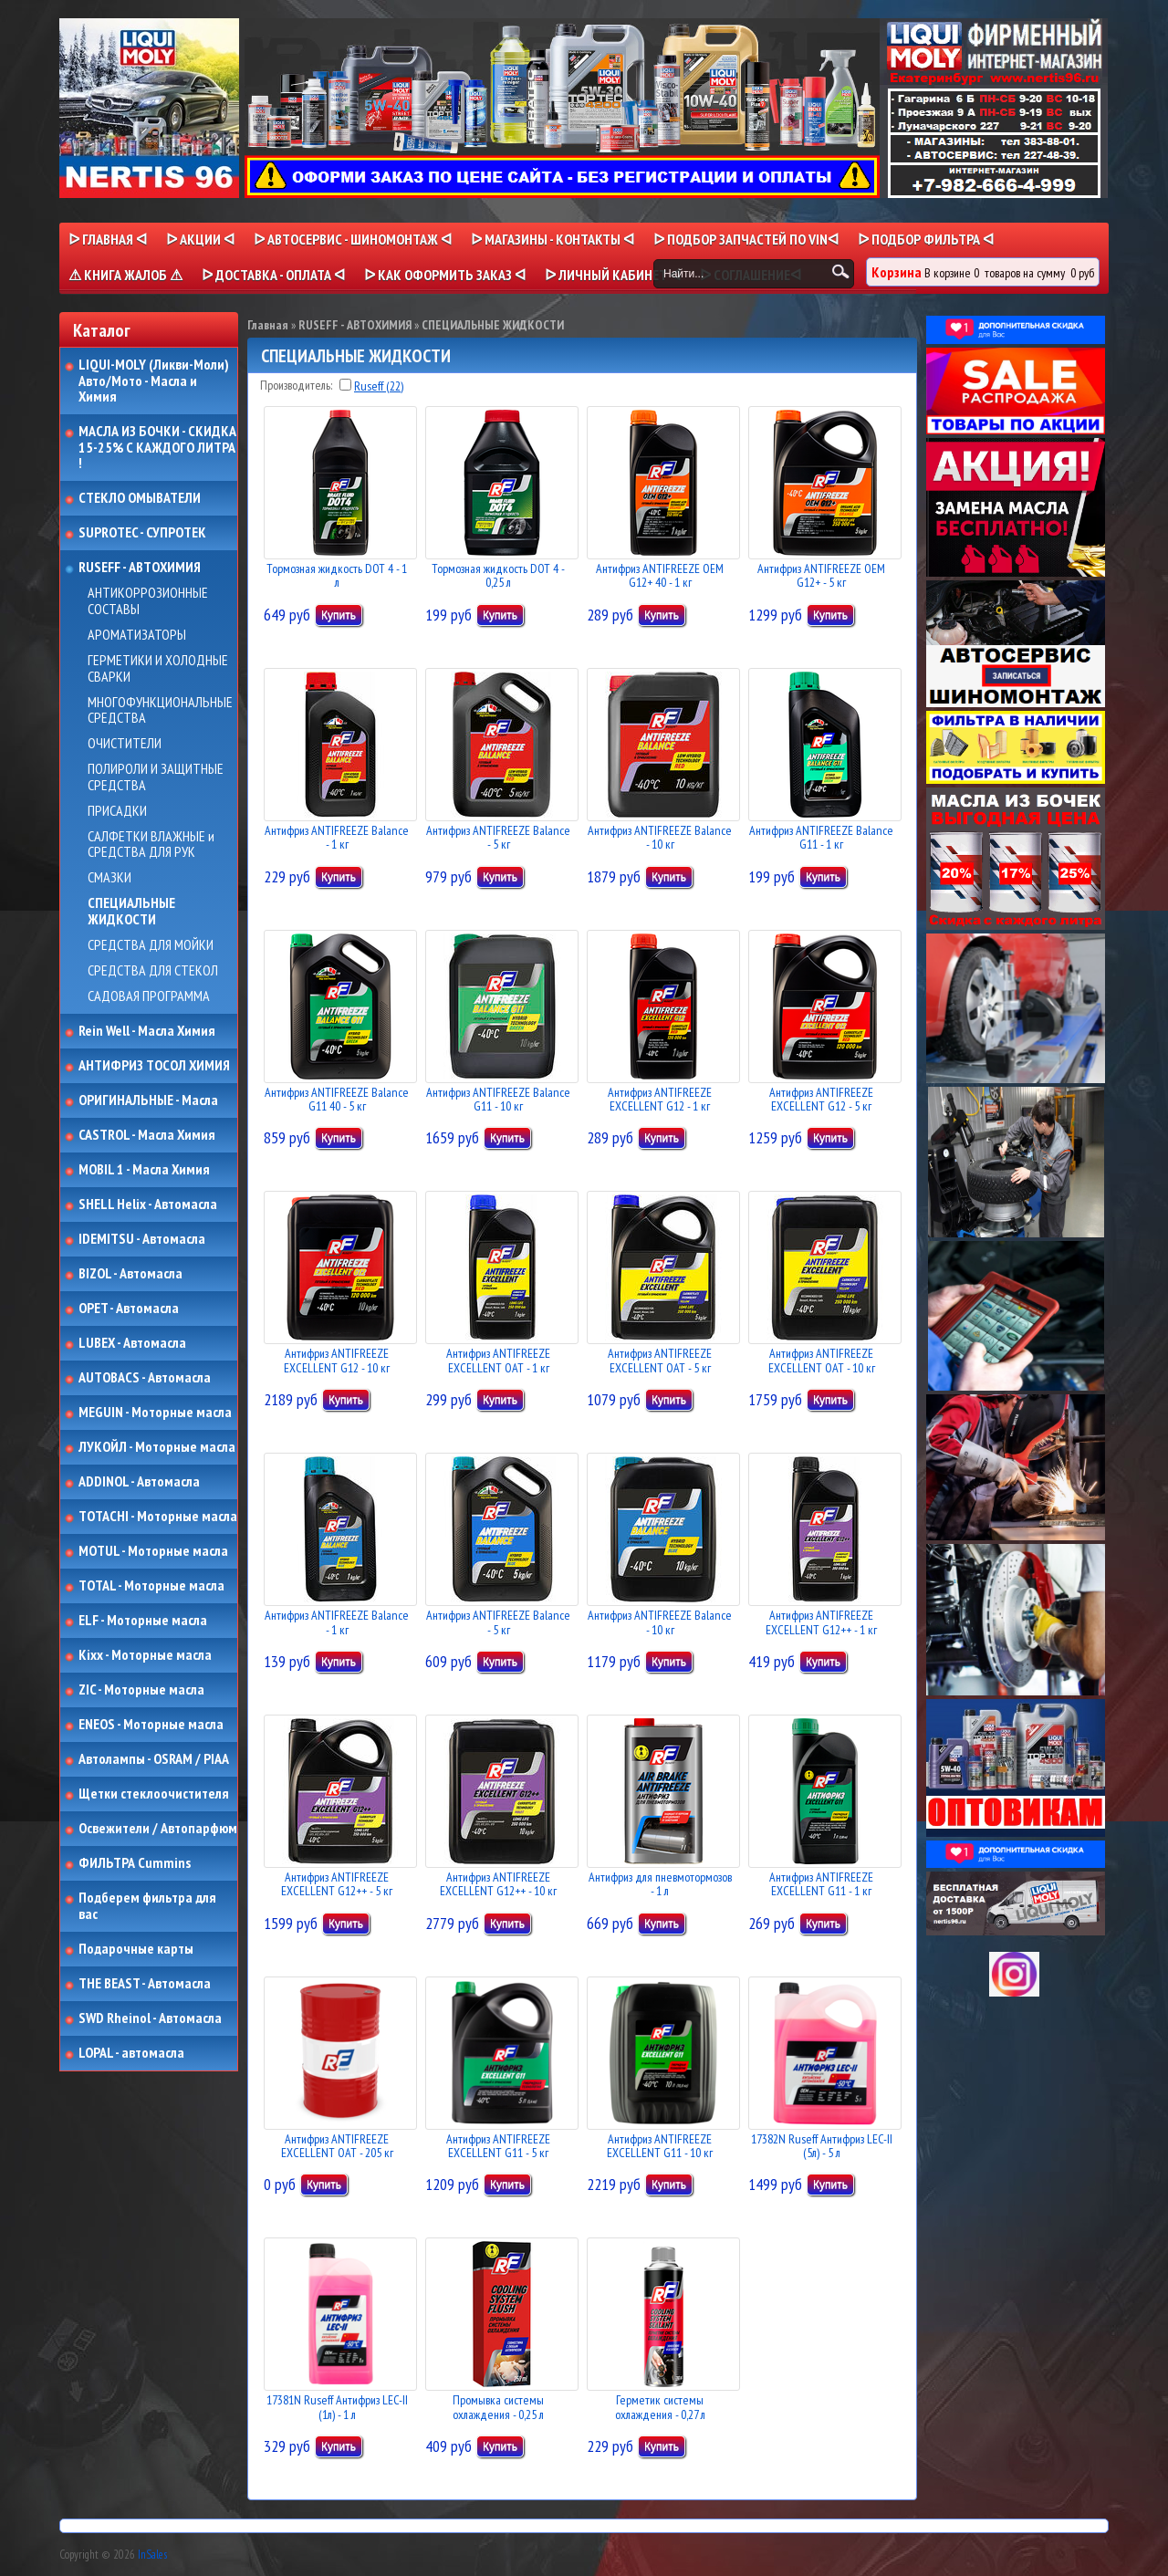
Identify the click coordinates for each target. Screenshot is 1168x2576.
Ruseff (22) (378, 386)
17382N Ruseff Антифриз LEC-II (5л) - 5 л (821, 2146)
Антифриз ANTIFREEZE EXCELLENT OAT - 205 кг (337, 2146)
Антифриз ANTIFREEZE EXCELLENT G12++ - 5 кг (336, 1884)
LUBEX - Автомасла (132, 1343)
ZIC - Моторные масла (141, 1690)
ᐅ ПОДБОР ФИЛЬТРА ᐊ (926, 239)
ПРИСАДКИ (117, 811)
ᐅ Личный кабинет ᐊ (613, 275)
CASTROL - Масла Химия (146, 1135)
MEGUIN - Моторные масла (155, 1412)
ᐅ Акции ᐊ (200, 239)
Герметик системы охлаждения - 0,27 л (660, 2407)
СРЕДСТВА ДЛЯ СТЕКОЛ (153, 971)
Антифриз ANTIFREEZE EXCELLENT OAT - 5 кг (660, 1360)
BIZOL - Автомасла (130, 1274)
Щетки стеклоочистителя (153, 1794)
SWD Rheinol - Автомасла (150, 2018)
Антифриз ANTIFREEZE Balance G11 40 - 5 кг (337, 1099)
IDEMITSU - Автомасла (141, 1239)
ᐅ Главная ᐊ (107, 239)
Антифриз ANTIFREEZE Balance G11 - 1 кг (821, 837)
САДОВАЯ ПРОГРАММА (149, 996)
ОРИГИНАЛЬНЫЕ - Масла (148, 1100)
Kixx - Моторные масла (145, 1655)
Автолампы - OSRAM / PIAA (153, 1759)
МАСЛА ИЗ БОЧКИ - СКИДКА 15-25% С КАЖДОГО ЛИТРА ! (157, 447)
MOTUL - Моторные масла (153, 1551)
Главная (267, 325)
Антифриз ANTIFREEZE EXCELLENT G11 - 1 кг (821, 1884)
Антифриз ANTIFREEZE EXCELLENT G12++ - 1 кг (821, 1622)
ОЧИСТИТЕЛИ (125, 743)
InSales (152, 2554)
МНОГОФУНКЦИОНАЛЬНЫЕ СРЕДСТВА (160, 710)
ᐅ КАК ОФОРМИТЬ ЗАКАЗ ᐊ (445, 275)
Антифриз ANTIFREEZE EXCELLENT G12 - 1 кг (660, 1099)
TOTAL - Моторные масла (151, 1586)
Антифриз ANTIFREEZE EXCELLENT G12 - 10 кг (337, 1360)
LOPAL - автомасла (131, 2053)
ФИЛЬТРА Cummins (134, 1863)
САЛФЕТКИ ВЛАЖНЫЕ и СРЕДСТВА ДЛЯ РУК (151, 844)
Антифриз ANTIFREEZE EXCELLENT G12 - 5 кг (821, 1099)
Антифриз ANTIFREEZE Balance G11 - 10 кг (498, 1099)
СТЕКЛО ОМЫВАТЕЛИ (139, 498)
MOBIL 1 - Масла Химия (144, 1170)
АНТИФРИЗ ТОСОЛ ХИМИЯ (154, 1066)
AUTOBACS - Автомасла (144, 1378)
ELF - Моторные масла (142, 1620)
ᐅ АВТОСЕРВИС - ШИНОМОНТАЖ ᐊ (353, 239)
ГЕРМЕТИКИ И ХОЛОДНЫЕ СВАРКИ (158, 668)
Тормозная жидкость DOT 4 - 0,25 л (498, 575)
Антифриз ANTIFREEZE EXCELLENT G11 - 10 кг (660, 2146)
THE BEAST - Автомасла (144, 1984)
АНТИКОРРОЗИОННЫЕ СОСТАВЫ (148, 601)
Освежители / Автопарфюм (157, 1828)
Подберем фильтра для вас (147, 1906)
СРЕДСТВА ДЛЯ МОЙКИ (151, 945)
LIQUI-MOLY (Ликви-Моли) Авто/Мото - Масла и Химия (155, 381)
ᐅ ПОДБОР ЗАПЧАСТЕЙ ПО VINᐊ (746, 239)
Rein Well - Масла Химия (146, 1031)
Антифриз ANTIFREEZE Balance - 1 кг (337, 837)
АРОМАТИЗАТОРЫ (137, 635)
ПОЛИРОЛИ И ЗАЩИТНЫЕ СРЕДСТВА (156, 777)
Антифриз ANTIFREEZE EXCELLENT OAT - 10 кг (821, 1360)
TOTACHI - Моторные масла (157, 1516)
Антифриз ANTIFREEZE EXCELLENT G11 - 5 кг (498, 2146)
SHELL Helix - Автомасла (147, 1204)
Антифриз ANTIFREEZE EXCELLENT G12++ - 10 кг (498, 1884)
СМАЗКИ (109, 878)
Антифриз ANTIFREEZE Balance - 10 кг (660, 837)
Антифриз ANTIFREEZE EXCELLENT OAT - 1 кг (498, 1360)
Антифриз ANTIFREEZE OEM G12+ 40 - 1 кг (660, 575)
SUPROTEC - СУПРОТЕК (142, 533)
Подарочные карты (135, 1949)
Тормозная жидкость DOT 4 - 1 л (336, 575)
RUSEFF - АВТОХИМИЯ (139, 567)
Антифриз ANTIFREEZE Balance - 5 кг (498, 837)
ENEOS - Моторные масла (151, 1724)
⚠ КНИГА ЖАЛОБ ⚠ (125, 275)
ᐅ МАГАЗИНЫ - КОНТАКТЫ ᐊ (552, 239)
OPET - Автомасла (128, 1308)
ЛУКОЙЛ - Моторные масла (156, 1447)
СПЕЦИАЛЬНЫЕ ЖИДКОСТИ (131, 911)
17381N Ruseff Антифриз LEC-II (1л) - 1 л (337, 2407)
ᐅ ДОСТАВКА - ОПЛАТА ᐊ (273, 275)
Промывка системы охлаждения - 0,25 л (498, 2407)
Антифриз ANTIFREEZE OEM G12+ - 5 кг (821, 575)
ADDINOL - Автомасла (139, 1482)
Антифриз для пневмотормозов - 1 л (660, 1884)
